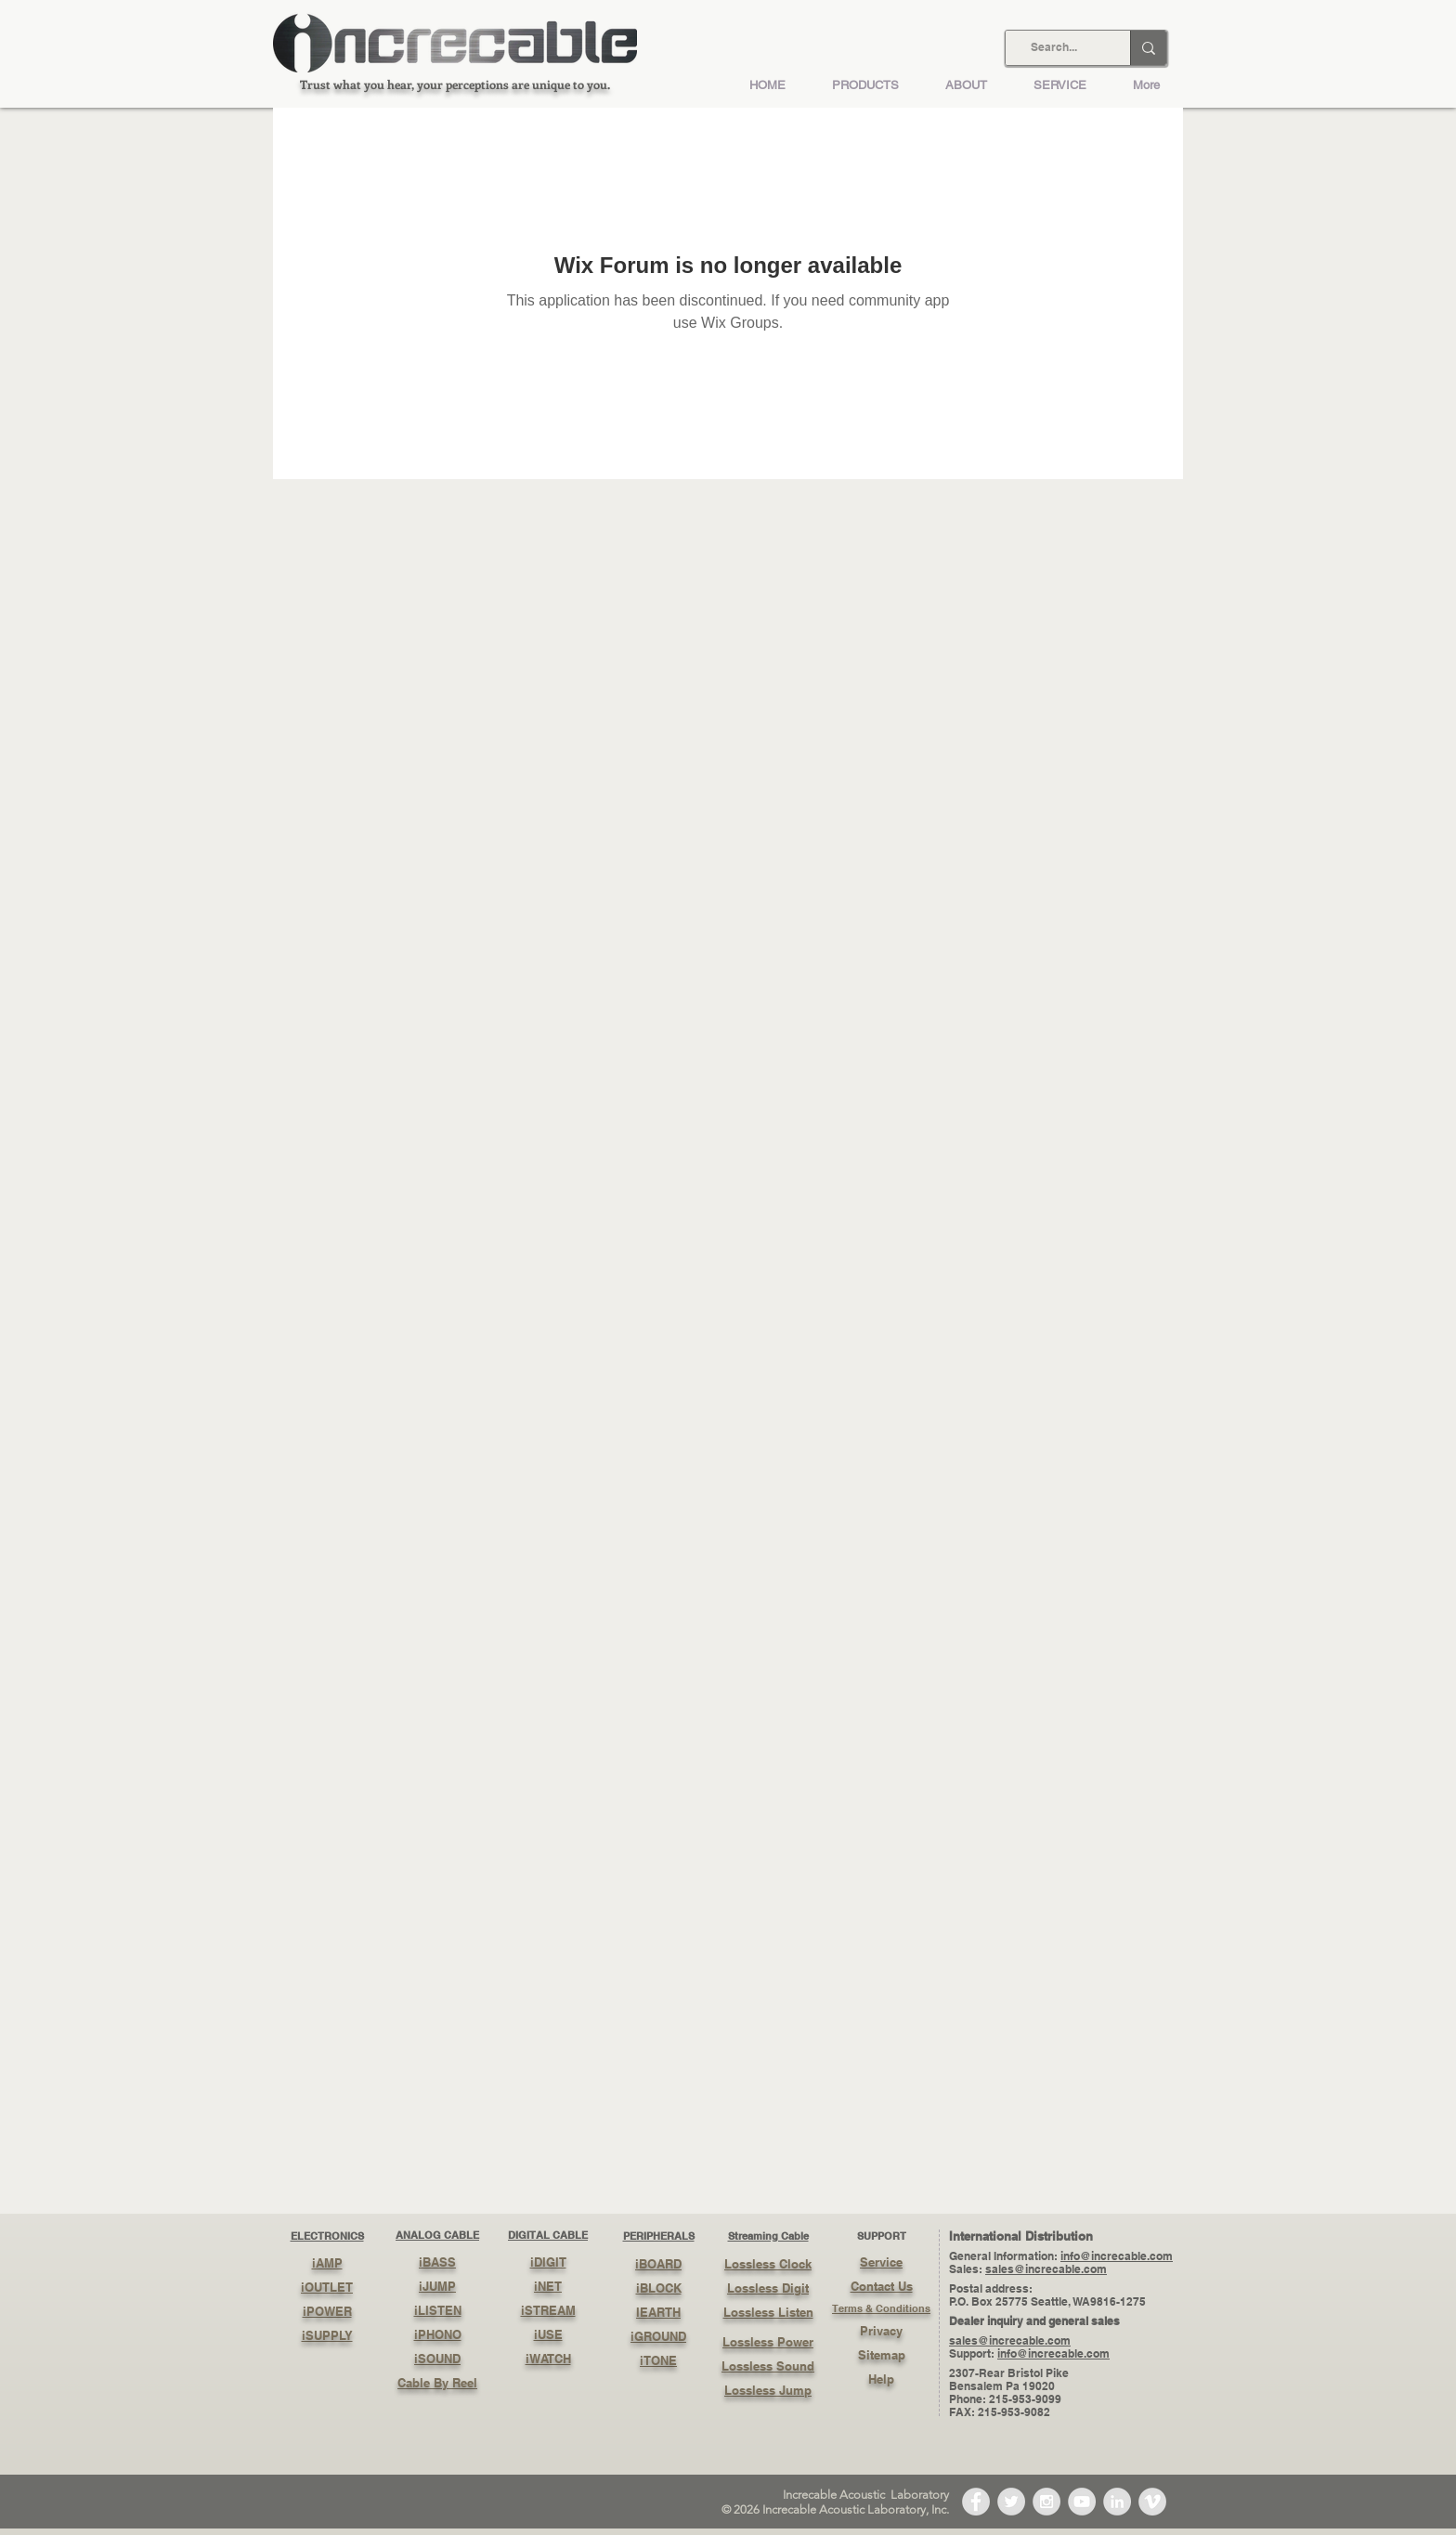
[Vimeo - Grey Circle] (1152, 2502)
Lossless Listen (768, 2312)
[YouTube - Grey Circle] (1082, 2502)
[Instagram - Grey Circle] (1046, 2502)
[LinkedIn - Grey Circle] (1117, 2502)
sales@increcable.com (1046, 2269)
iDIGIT (548, 2262)
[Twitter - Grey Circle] (1011, 2502)
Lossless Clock (768, 2263)
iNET (548, 2286)
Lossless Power (767, 2341)
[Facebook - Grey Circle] (976, 2502)
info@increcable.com (1116, 2256)
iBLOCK (659, 2288)
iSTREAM (548, 2310)
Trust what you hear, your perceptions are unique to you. (455, 84)
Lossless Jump (768, 2390)
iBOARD (658, 2263)
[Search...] (1054, 48)
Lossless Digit (768, 2288)
